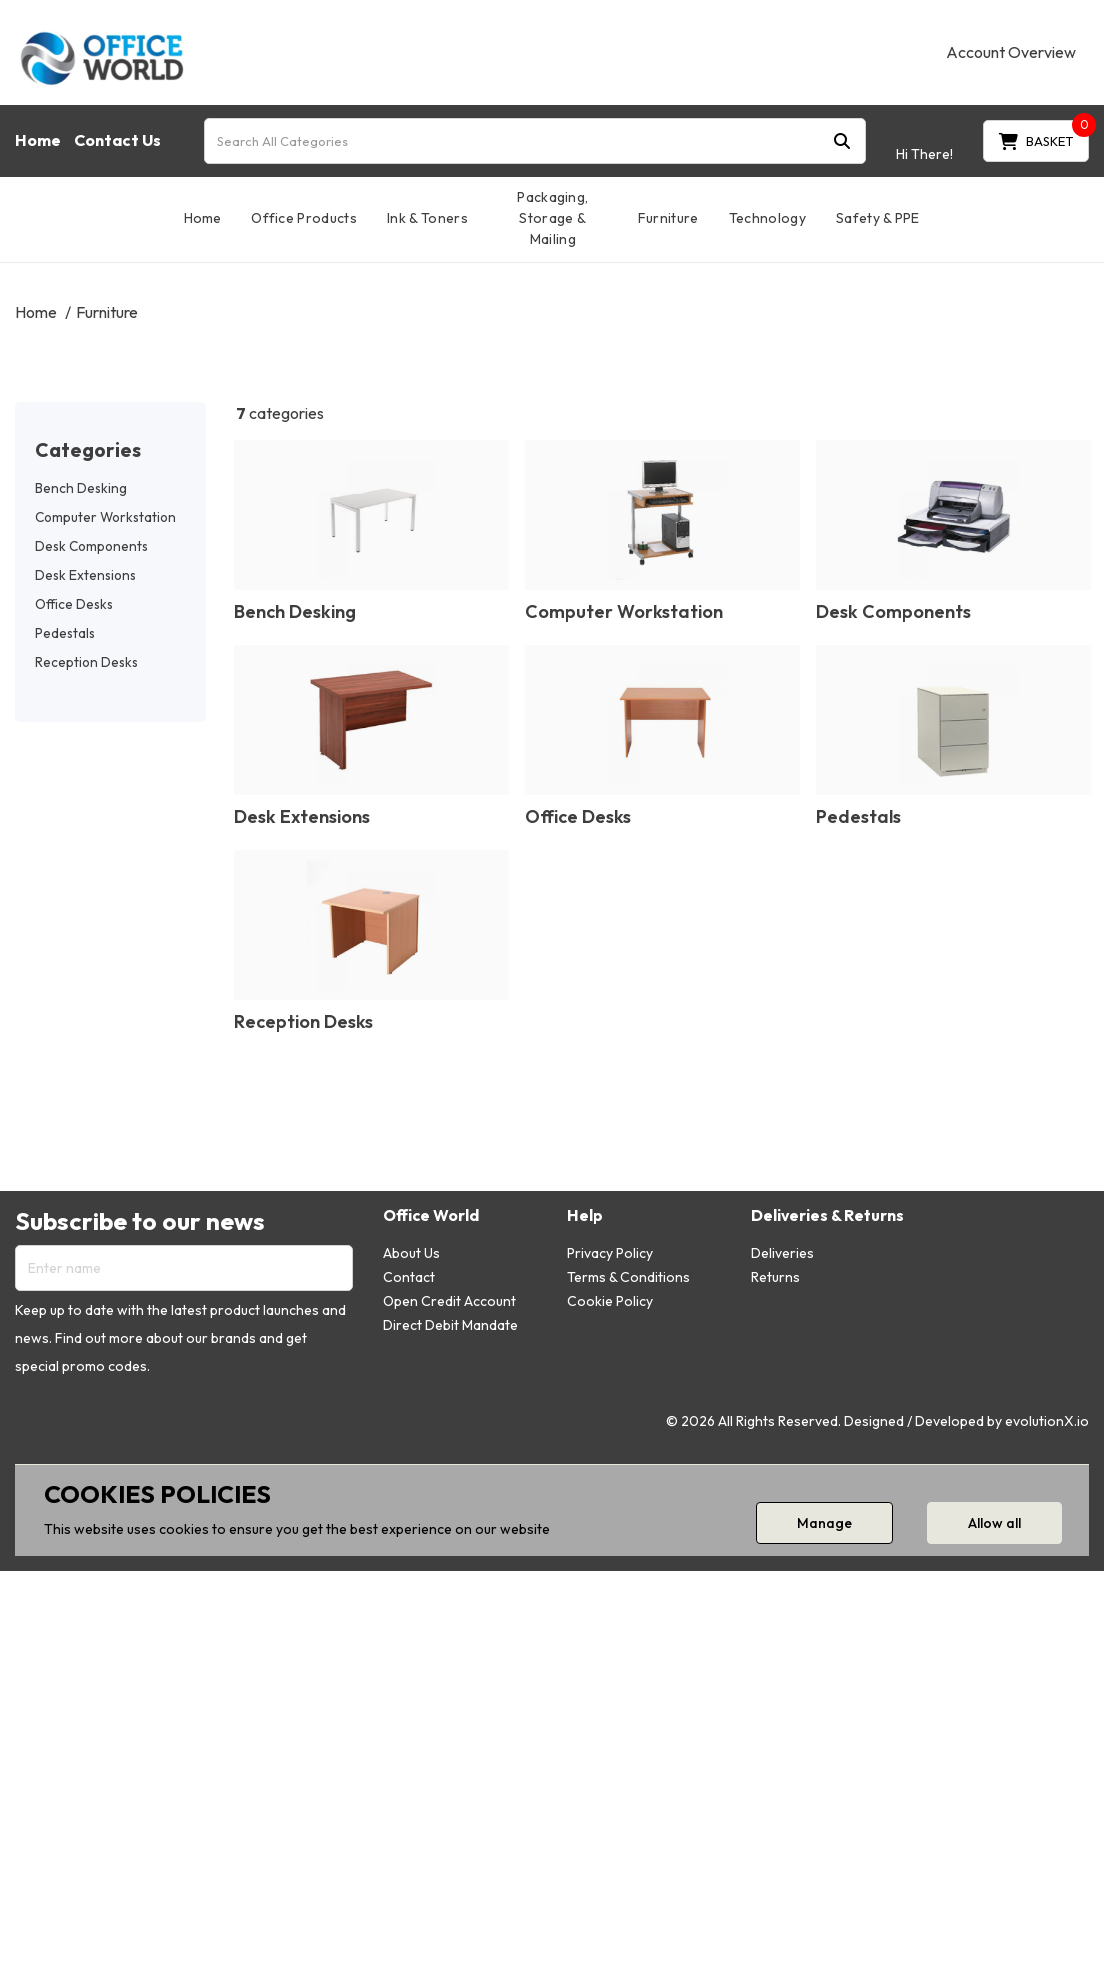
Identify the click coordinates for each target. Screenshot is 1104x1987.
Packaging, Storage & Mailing (552, 218)
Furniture (668, 218)
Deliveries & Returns (827, 1215)
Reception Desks (86, 662)
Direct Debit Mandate (450, 1325)
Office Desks (74, 604)
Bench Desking (81, 488)
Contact (409, 1277)
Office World (431, 1215)
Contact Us (117, 140)
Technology (767, 218)
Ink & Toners (427, 218)
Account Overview (1011, 52)
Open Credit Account (449, 1301)
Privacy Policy (610, 1253)
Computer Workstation (105, 517)
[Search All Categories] (535, 141)
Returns (775, 1277)
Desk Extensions (85, 575)
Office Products (304, 218)
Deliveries (782, 1253)
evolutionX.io (1047, 1421)
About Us (411, 1253)
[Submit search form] (842, 140)
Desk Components (91, 546)
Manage (824, 1523)
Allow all (994, 1523)
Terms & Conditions (628, 1277)
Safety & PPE (878, 218)
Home (38, 140)
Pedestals (65, 633)
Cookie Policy (610, 1301)
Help (585, 1215)
